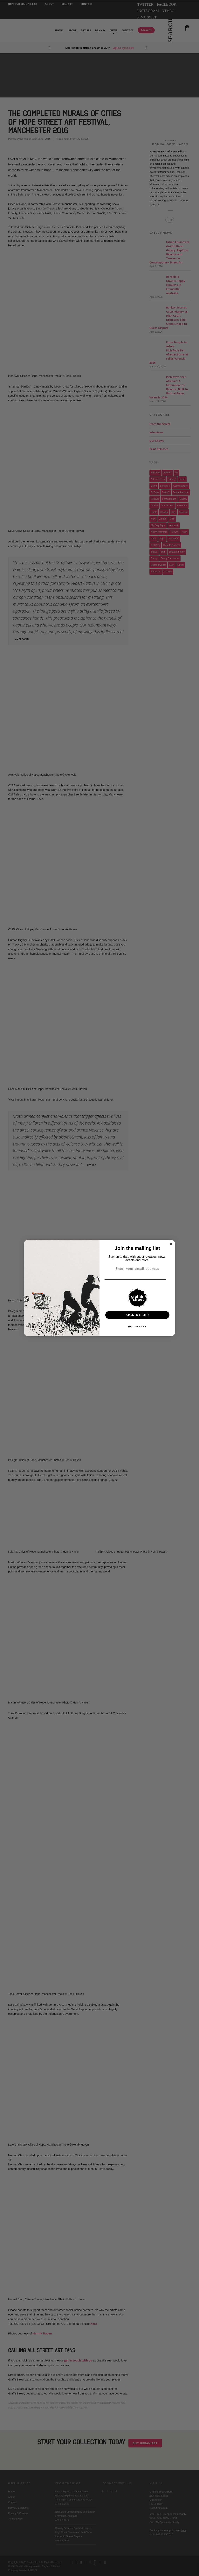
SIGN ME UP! (137, 1315)
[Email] (171, 1279)
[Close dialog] (171, 1244)
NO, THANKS (137, 1326)
